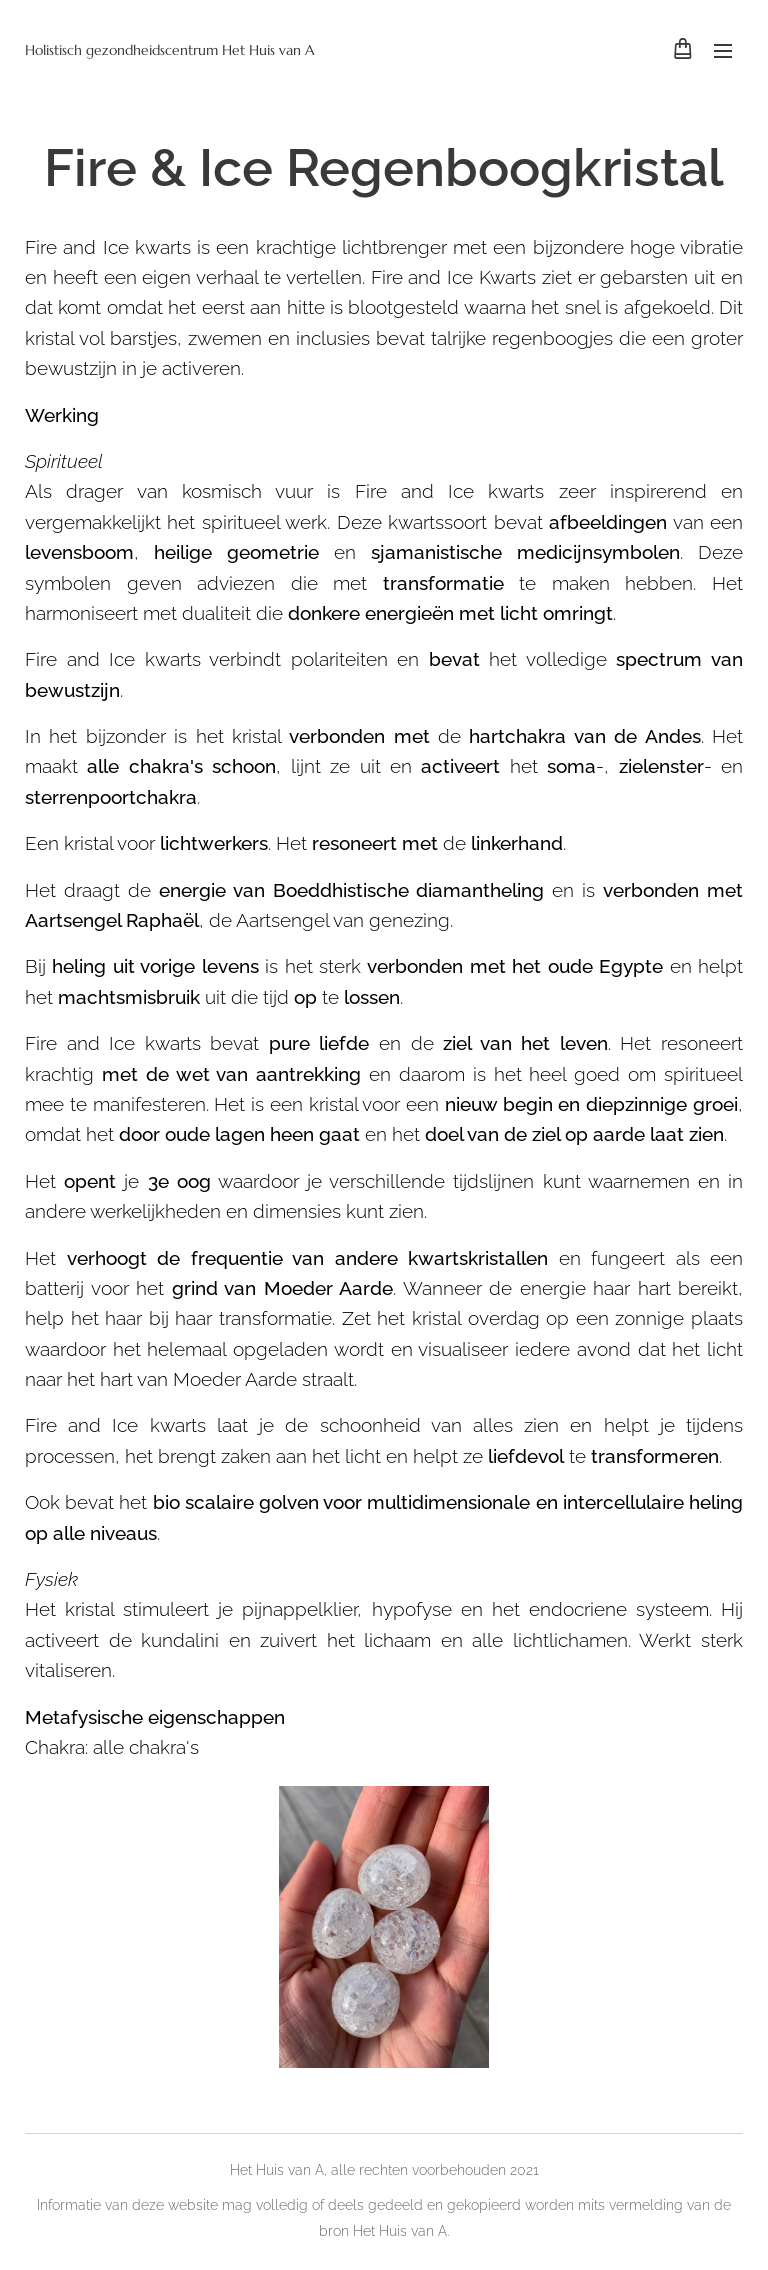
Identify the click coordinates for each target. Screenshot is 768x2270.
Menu (723, 51)
